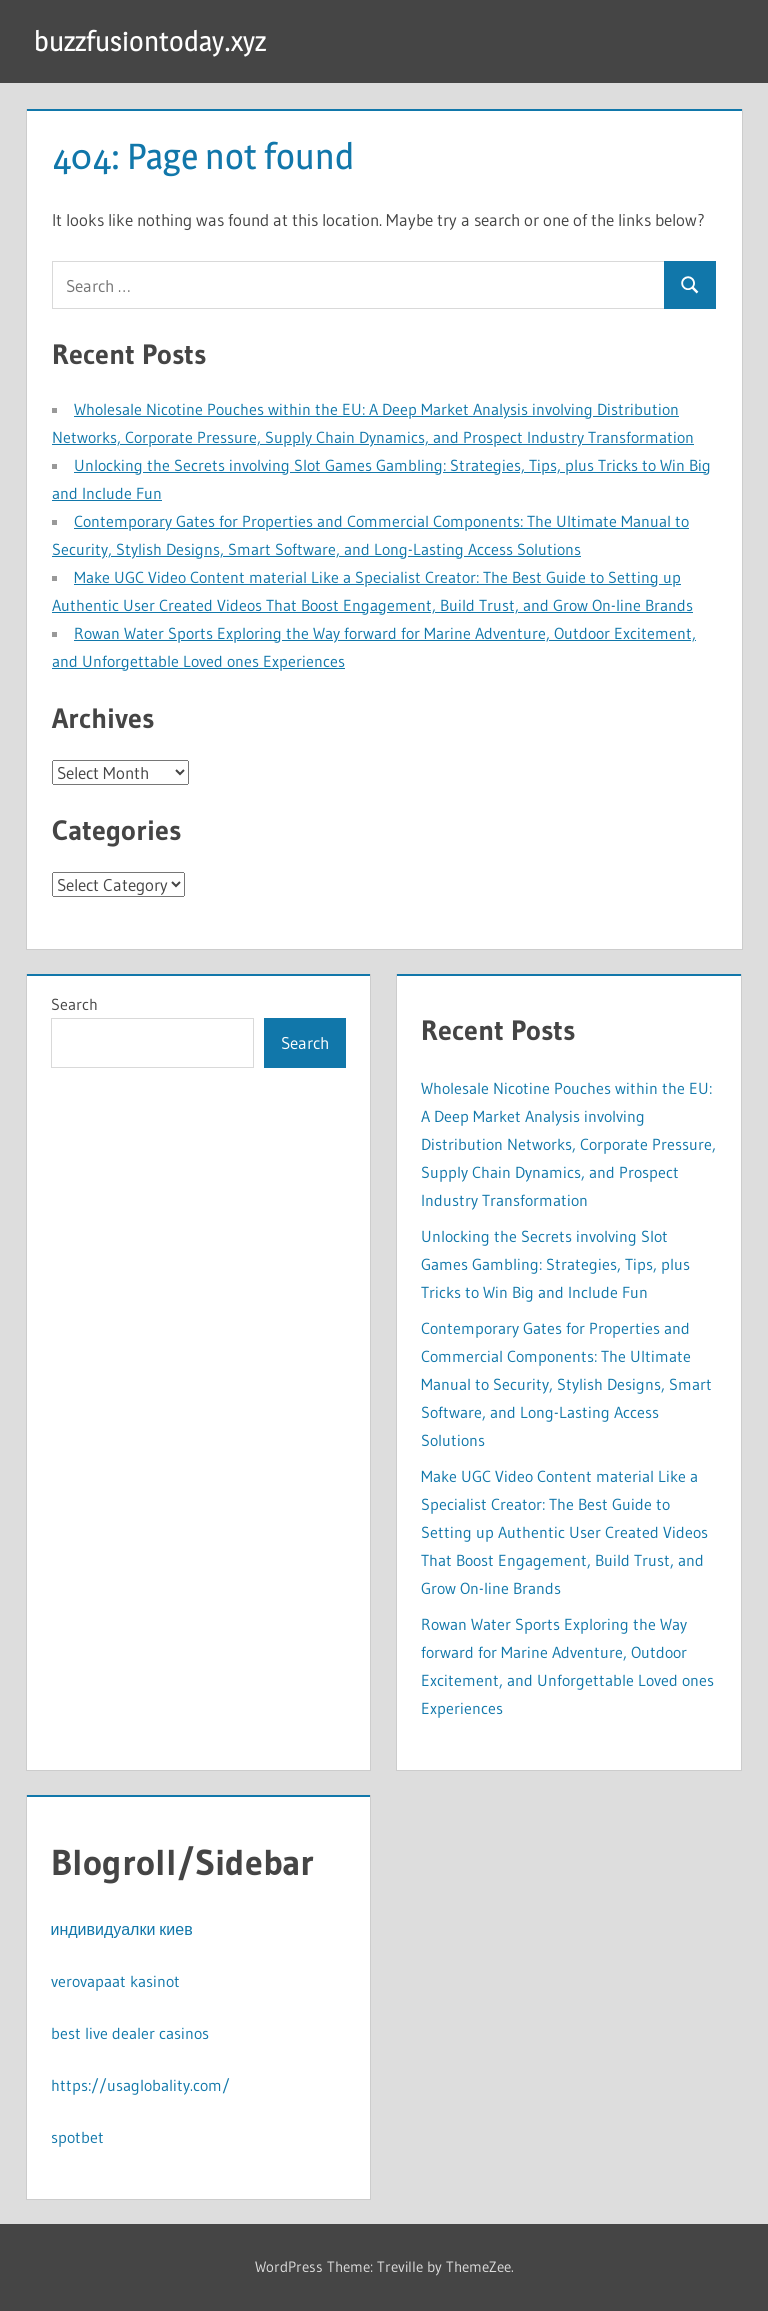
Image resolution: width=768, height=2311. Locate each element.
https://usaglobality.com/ (140, 2085)
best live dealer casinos (130, 2033)
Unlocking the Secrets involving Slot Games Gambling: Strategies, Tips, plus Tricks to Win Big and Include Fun (555, 1264)
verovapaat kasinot (115, 1981)
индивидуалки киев (122, 1929)
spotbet (77, 2137)
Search (74, 1004)
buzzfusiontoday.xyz (150, 41)
